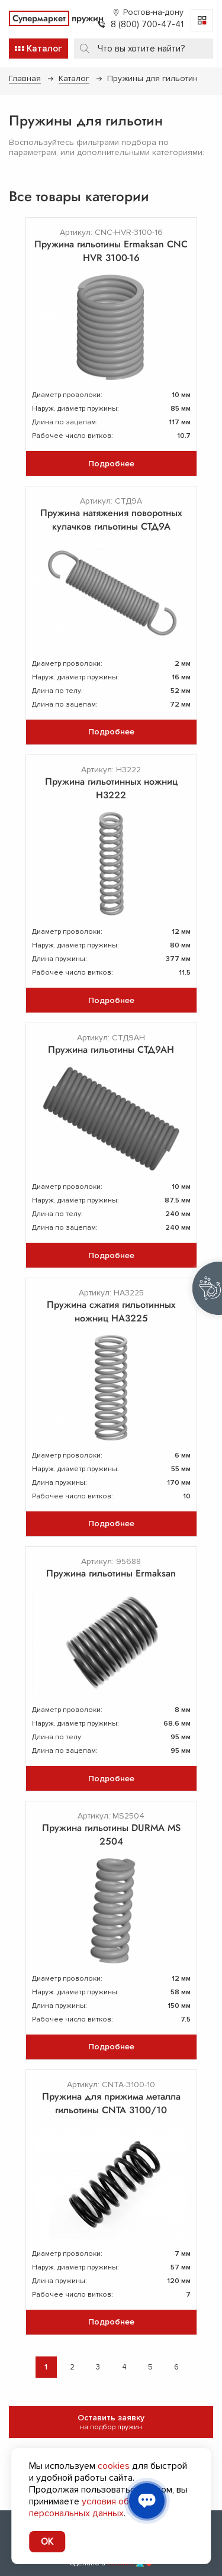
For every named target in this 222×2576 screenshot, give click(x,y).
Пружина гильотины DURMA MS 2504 (111, 1834)
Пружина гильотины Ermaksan (111, 1573)
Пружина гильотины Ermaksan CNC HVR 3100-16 (111, 251)
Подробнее (111, 464)
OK (47, 2542)
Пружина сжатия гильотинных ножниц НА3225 (111, 1311)
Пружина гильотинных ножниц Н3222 (111, 788)
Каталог (74, 78)
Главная (25, 78)
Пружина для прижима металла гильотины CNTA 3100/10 (111, 2103)
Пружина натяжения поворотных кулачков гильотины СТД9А (111, 519)
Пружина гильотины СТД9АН (111, 1049)
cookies (114, 2466)
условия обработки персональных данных (96, 2507)
